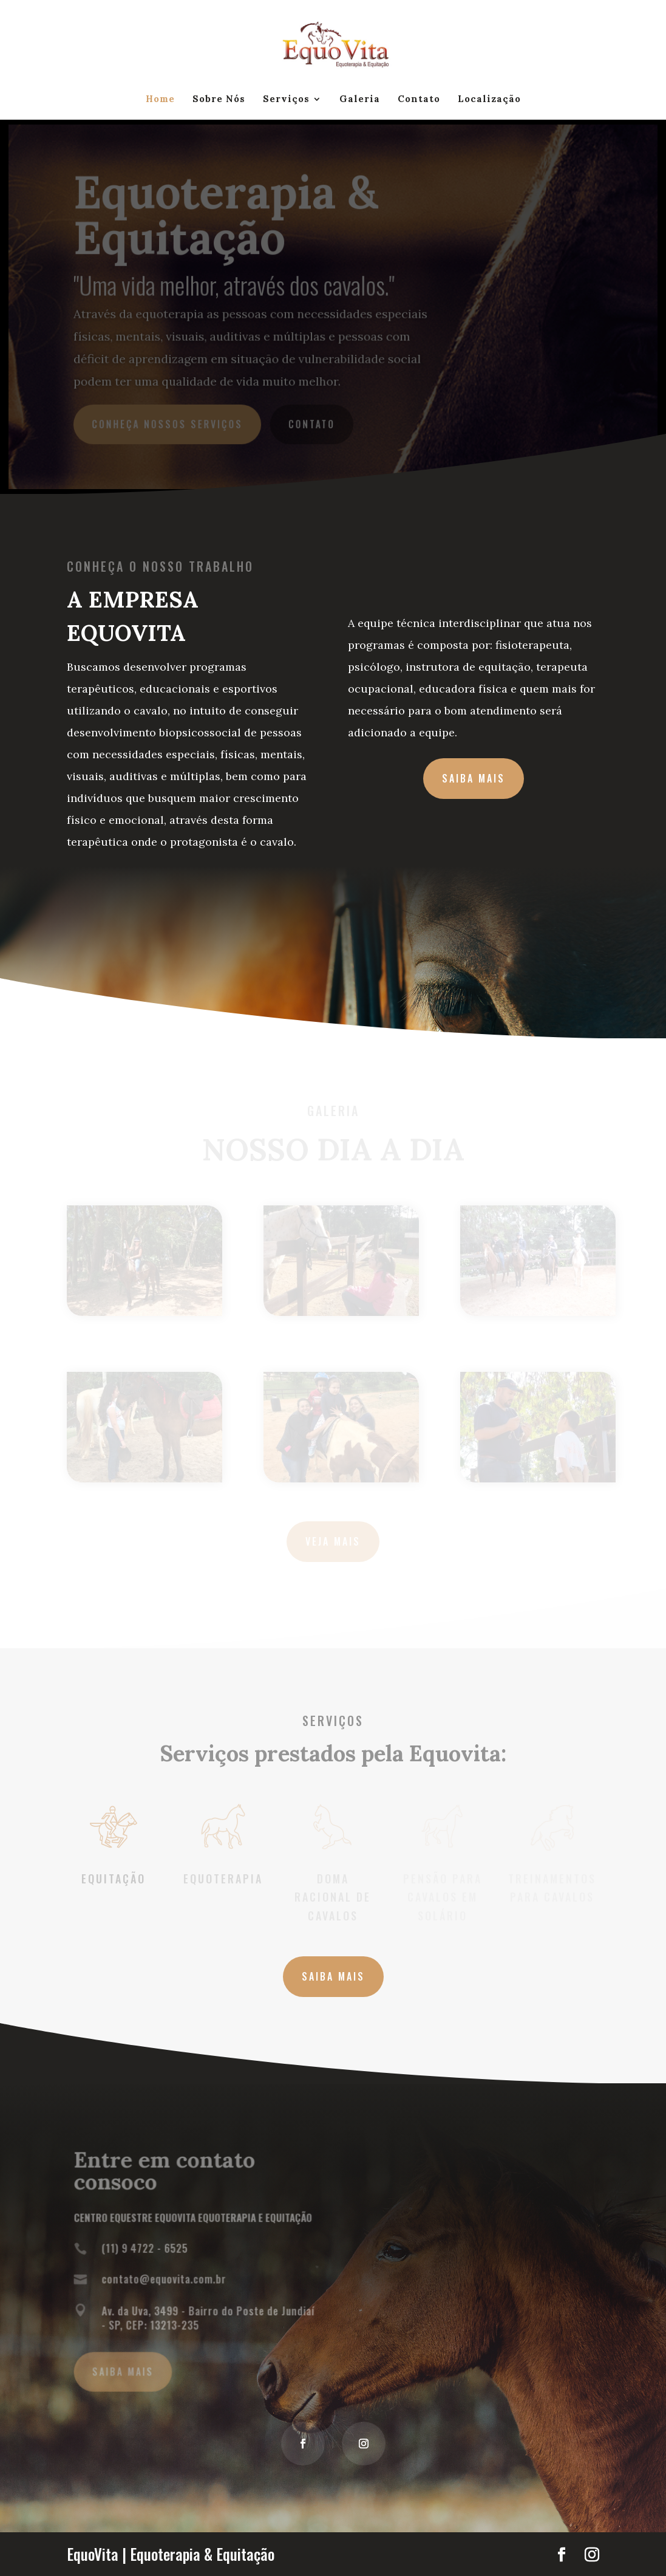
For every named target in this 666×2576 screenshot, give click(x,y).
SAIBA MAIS (473, 778)
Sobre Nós (218, 99)
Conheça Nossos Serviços (168, 423)
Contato (419, 99)
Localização (489, 99)
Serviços (286, 99)
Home (160, 99)
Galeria (359, 99)
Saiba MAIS (333, 1976)
